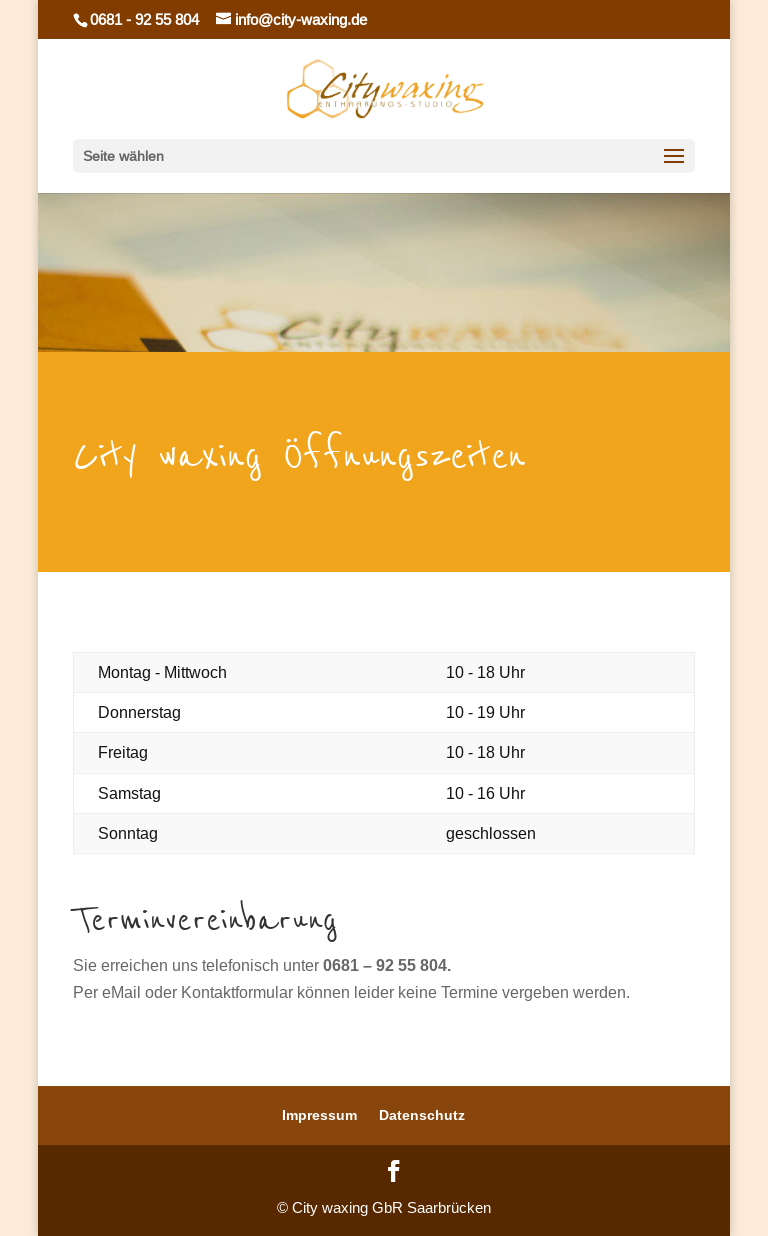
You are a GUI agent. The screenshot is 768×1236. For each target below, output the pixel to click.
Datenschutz (422, 1115)
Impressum (319, 1115)
